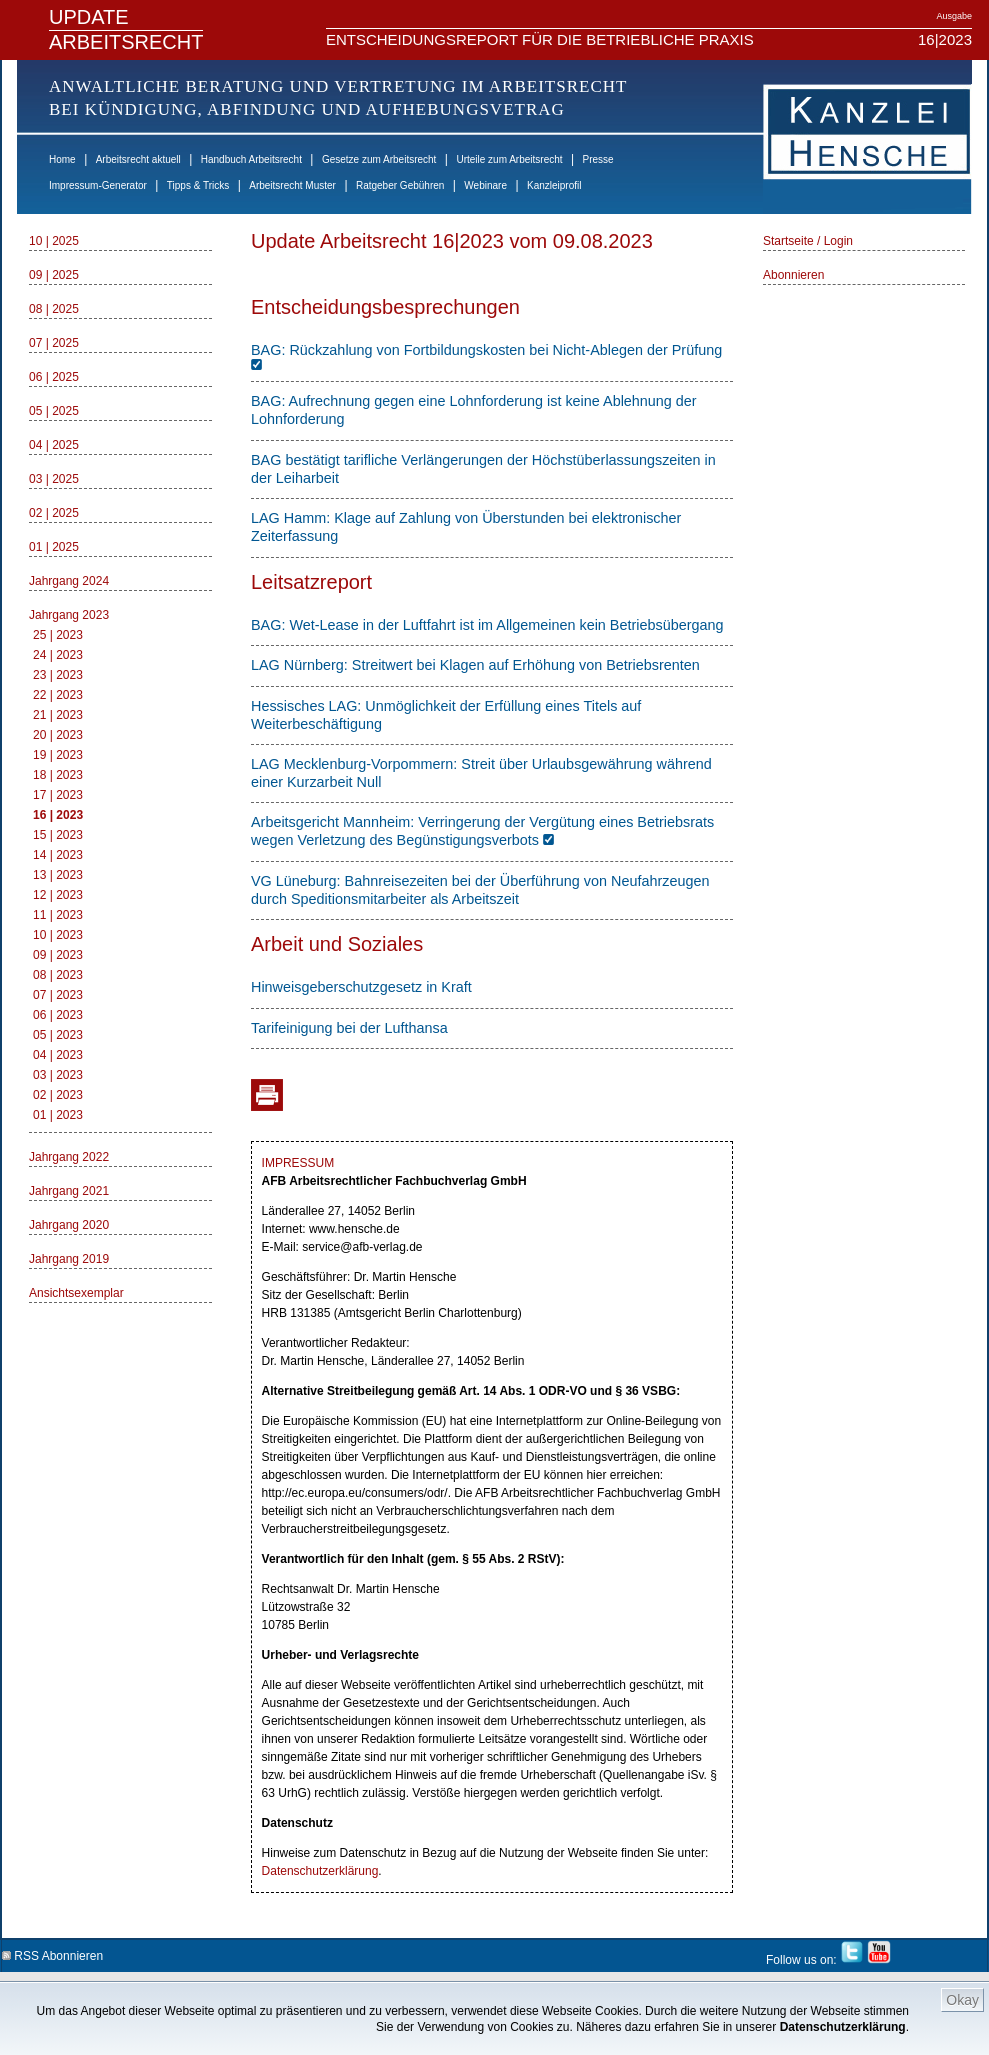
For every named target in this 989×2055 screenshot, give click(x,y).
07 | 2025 (54, 343)
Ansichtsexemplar (76, 1293)
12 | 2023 (58, 895)
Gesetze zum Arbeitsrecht (379, 159)
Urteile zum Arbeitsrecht (509, 159)
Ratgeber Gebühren (400, 185)
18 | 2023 (58, 775)
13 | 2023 (58, 875)
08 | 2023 (58, 975)
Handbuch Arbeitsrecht (251, 159)
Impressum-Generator (98, 185)
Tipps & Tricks (198, 185)
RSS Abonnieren (52, 1952)
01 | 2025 (54, 547)
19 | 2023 (58, 755)
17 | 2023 (58, 795)
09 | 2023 (58, 955)
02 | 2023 (58, 1095)
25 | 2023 (58, 635)
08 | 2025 (54, 309)
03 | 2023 (58, 1075)
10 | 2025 (54, 241)
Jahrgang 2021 (69, 1191)
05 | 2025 (54, 411)
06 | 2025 (54, 377)
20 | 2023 (58, 735)
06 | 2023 (58, 1015)
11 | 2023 (58, 915)
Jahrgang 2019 (69, 1259)
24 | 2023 (58, 655)
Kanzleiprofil (554, 185)
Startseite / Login (808, 241)
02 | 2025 (54, 513)
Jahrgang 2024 (69, 581)
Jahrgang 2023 (69, 615)
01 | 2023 (58, 1115)
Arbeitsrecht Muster (292, 185)
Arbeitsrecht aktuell (138, 159)
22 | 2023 (58, 695)
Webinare (485, 185)
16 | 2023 (58, 815)
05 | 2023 (58, 1035)
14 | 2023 (58, 855)
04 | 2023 (58, 1055)
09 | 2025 (54, 275)
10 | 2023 (58, 935)
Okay (962, 2000)
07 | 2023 (58, 995)
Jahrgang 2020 (69, 1225)
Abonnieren (793, 275)
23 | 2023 (58, 675)
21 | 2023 (58, 715)
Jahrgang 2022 (69, 1157)
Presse (598, 159)
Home (62, 159)
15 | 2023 (58, 835)
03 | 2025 (54, 479)
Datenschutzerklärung (843, 2027)
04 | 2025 (54, 445)
